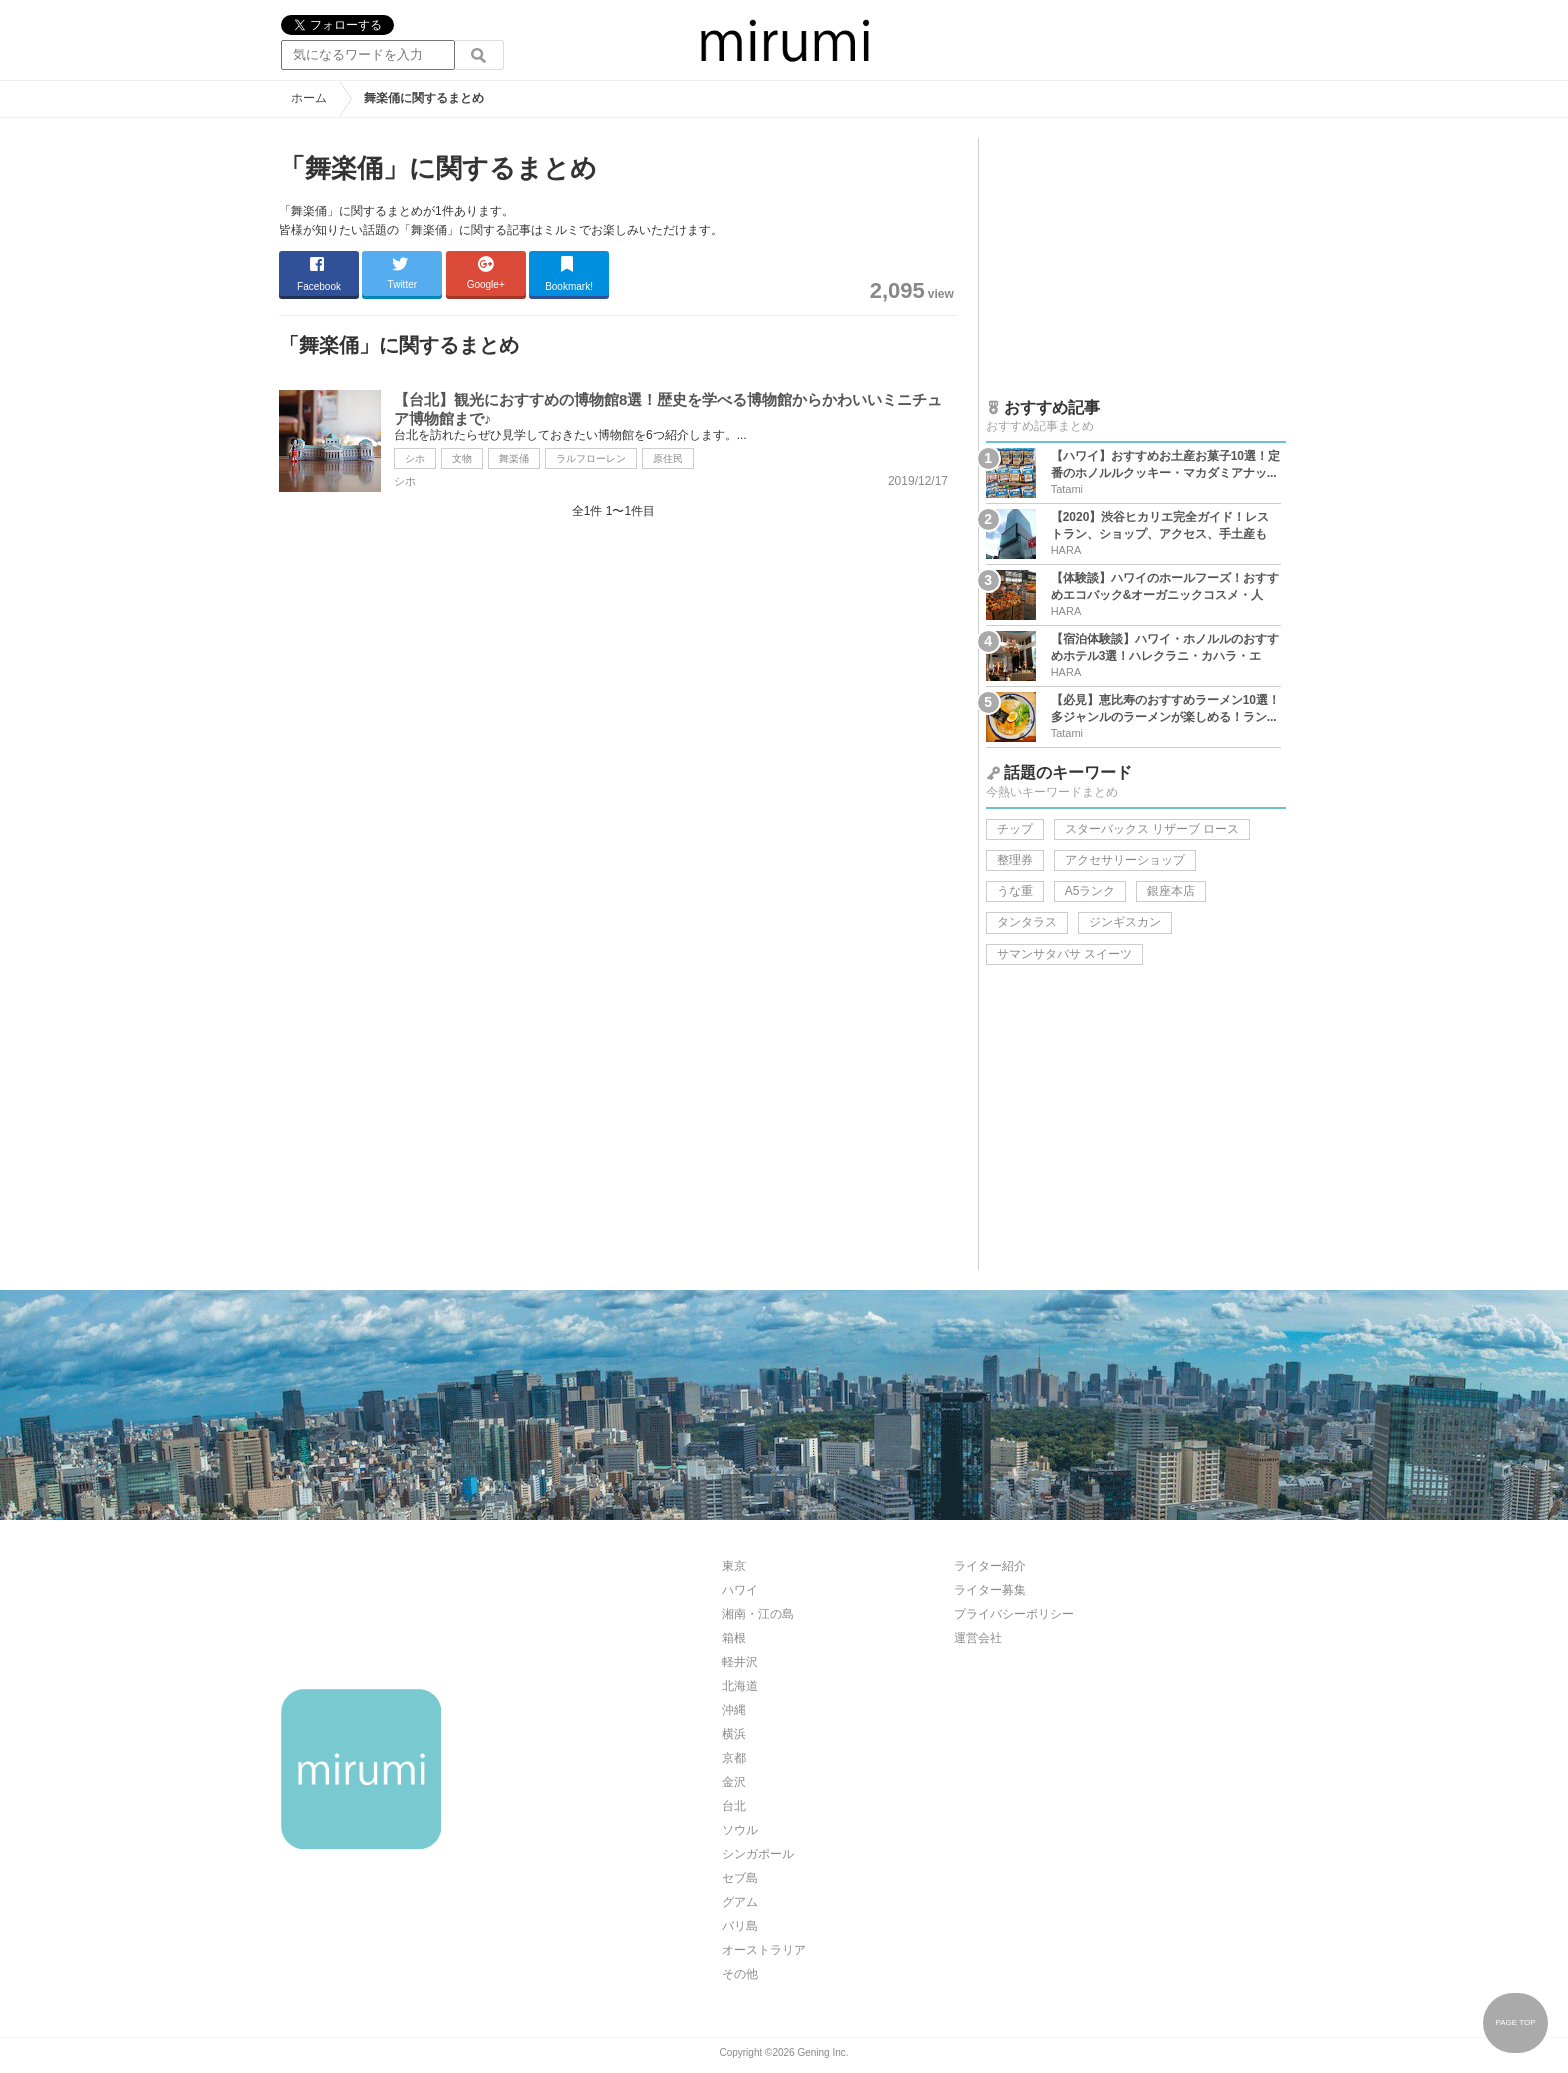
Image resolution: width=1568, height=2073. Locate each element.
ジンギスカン (1125, 922)
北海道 (740, 1686)
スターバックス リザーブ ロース (1152, 829)
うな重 (1015, 891)
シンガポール (758, 1854)
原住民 (668, 458)
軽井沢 (740, 1662)
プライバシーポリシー (1014, 1614)
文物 (462, 458)
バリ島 (740, 1926)
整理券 (1015, 860)
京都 (734, 1758)
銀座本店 (1171, 891)
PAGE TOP (1515, 2022)
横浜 (734, 1734)
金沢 (734, 1782)
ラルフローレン (591, 458)
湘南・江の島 (758, 1614)
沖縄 (734, 1710)
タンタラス (1027, 922)
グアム (740, 1902)
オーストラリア (764, 1950)
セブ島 (740, 1878)
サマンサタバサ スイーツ (1064, 954)
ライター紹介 (990, 1566)
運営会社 (978, 1638)
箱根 (734, 1638)
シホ (415, 458)
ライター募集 (990, 1590)
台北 (734, 1806)
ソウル (740, 1830)
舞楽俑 (514, 458)
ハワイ (740, 1590)
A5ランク (1090, 891)
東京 (734, 1566)
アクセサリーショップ (1125, 860)
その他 (740, 1974)
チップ (1015, 829)
